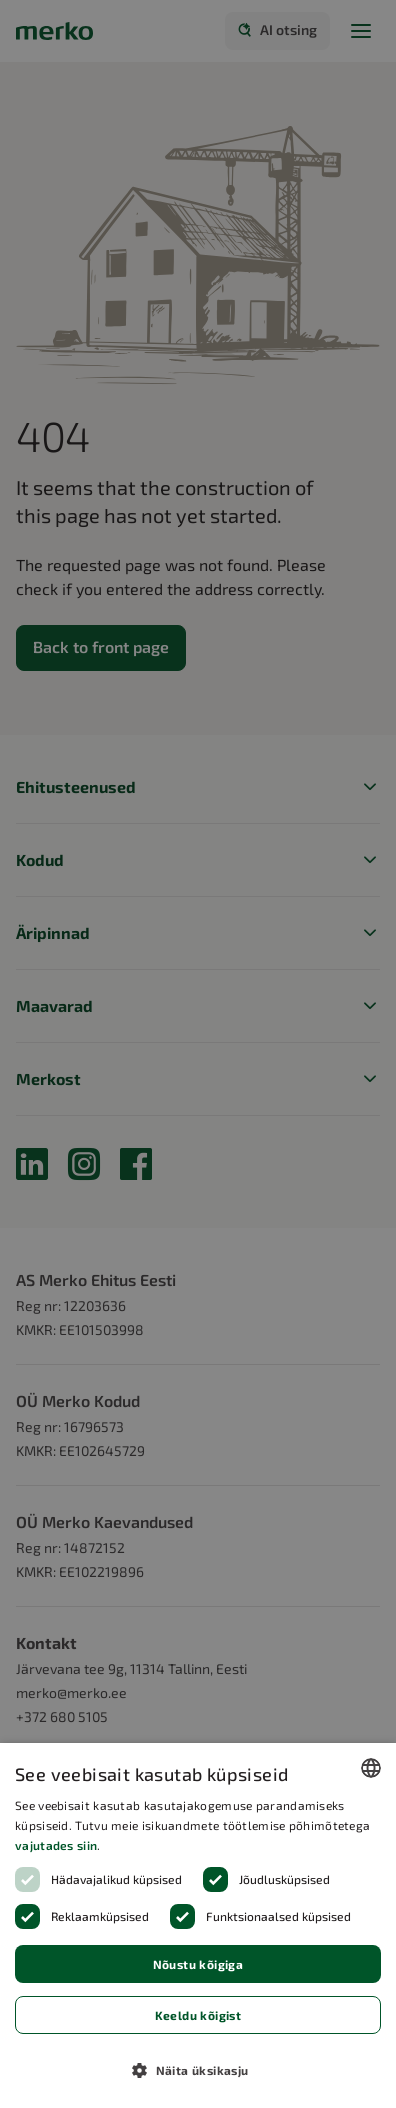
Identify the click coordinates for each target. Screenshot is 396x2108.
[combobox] (371, 1768)
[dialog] (198, 1925)
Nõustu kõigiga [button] (198, 1964)
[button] (198, 2070)
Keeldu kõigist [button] (198, 2015)
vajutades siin (56, 1845)
